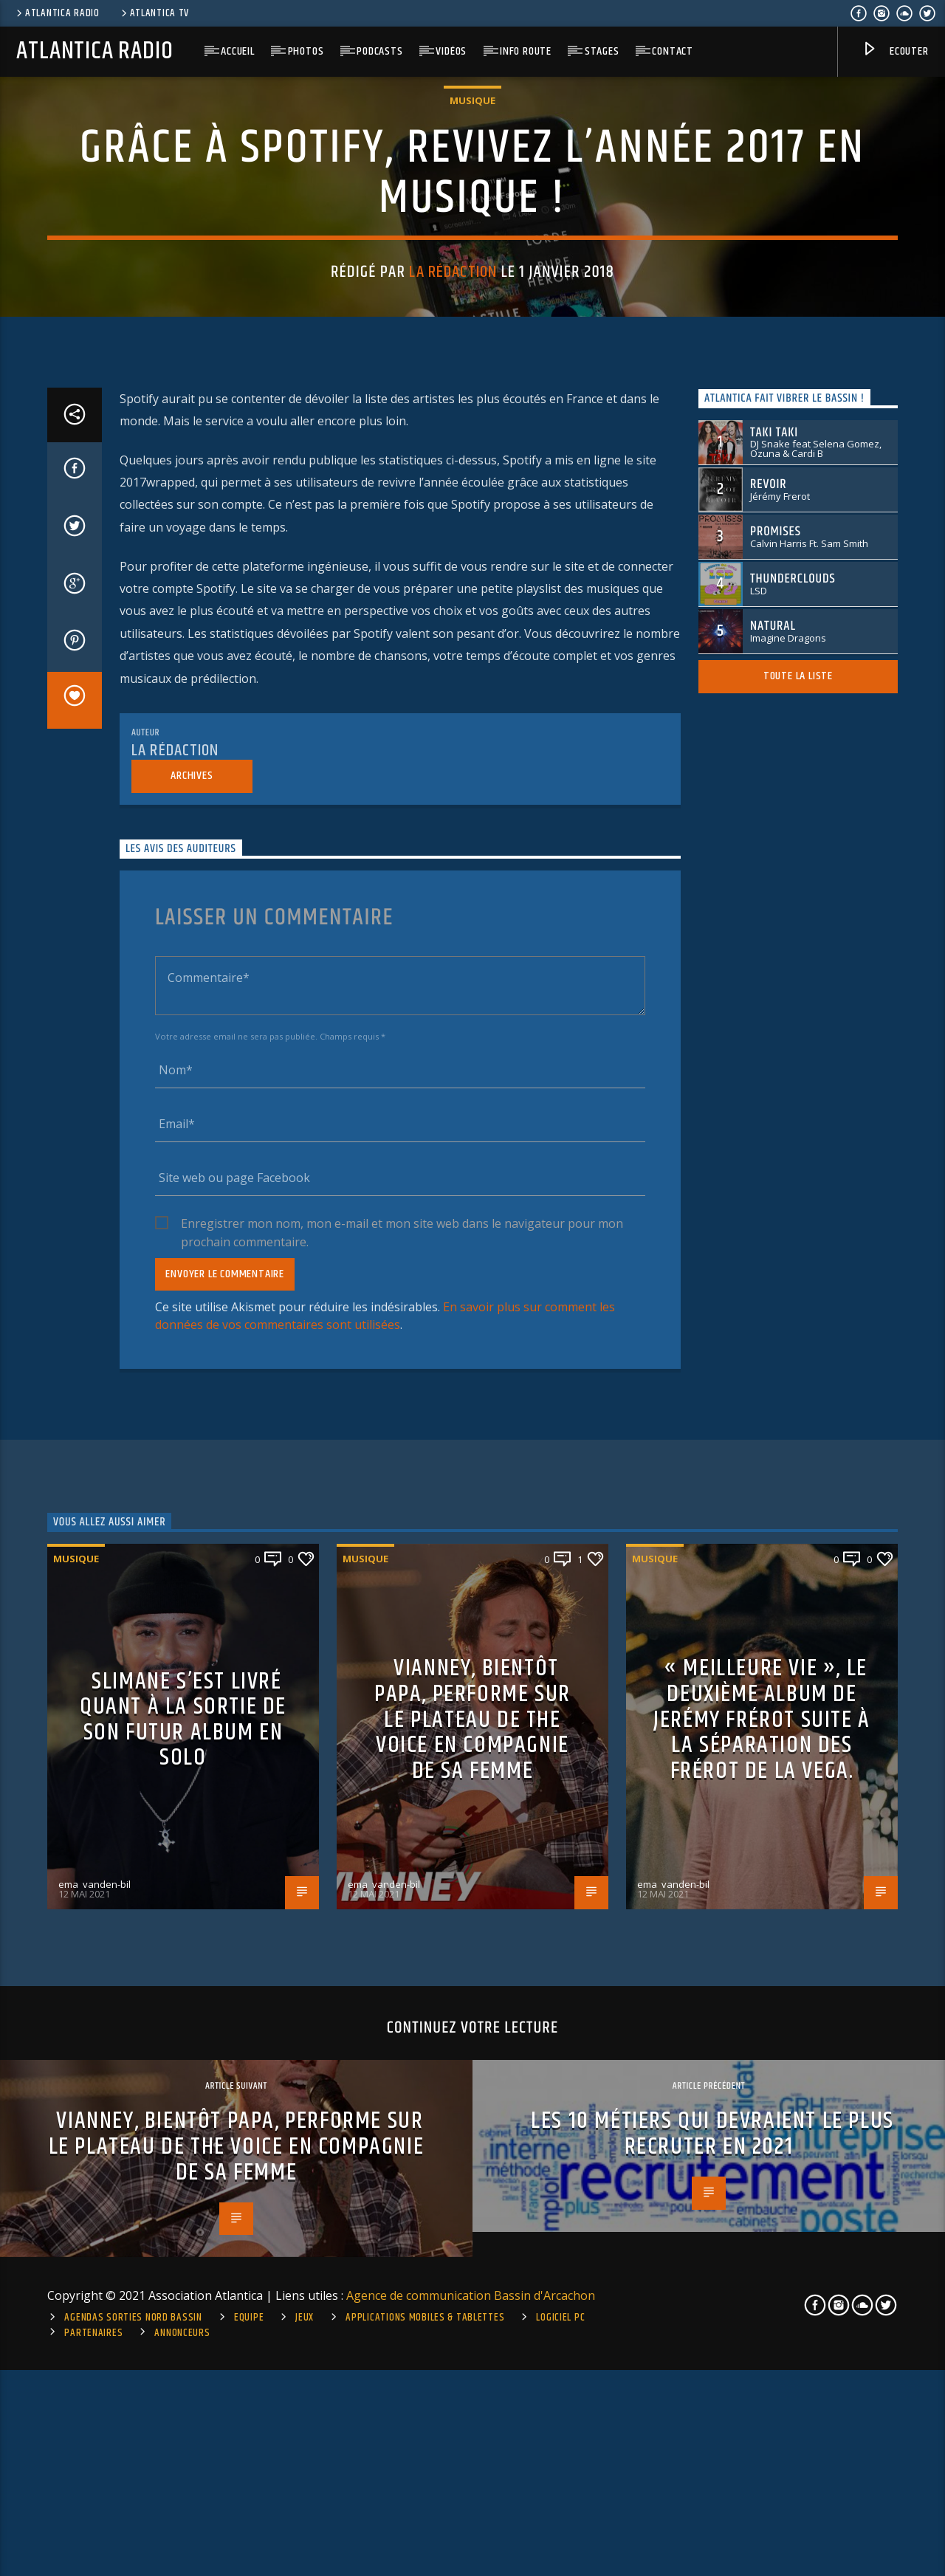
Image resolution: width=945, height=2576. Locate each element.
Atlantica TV (154, 13)
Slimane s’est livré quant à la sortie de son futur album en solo (183, 2382)
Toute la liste (798, 1339)
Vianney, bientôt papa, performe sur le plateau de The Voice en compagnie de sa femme (472, 2383)
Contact (672, 51)
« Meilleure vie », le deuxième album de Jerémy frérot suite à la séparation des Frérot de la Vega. (761, 2383)
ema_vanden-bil (94, 2547)
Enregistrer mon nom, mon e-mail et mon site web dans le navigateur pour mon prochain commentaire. (402, 1887)
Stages (602, 51)
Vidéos (451, 51)
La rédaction (453, 575)
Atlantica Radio (57, 13)
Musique (472, 404)
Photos (306, 51)
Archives (192, 1438)
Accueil (238, 51)
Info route (525, 51)
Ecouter (895, 52)
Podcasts (379, 51)
